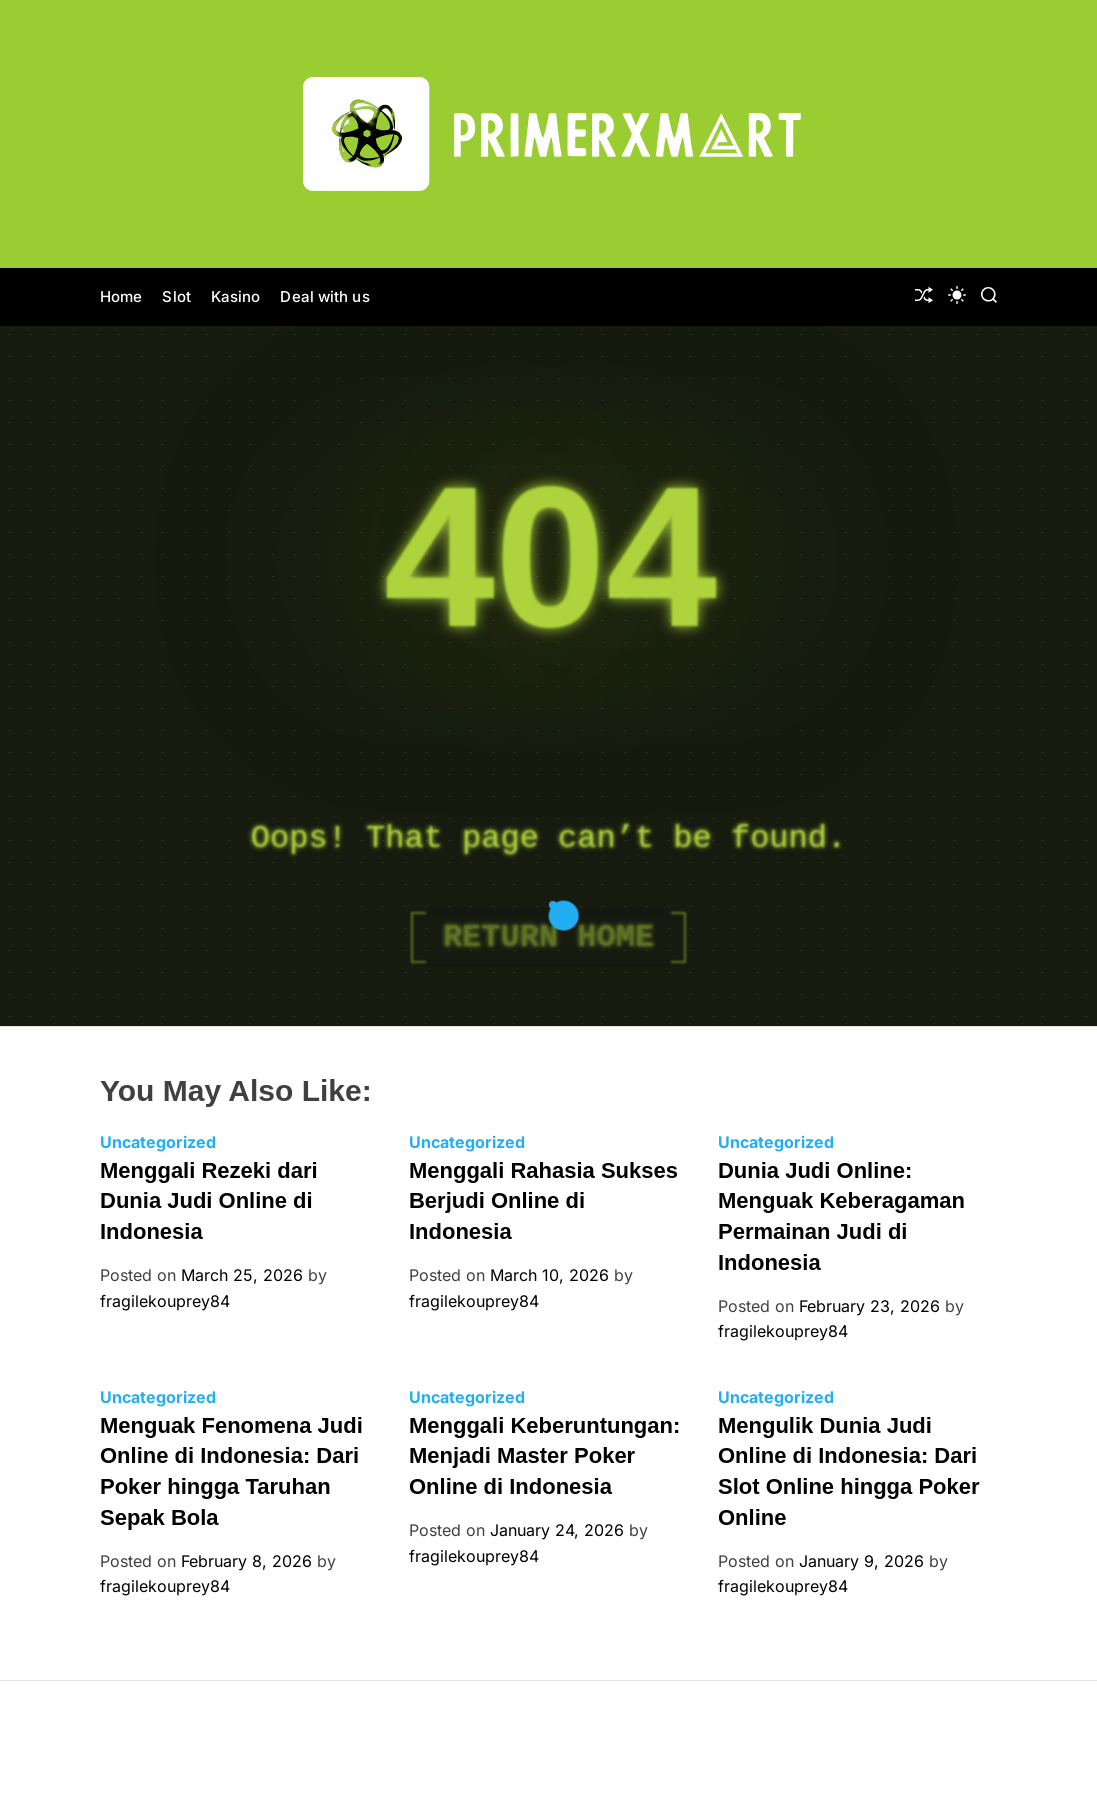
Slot (176, 296)
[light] (957, 295)
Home (121, 296)
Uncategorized (158, 1142)
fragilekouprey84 (165, 1301)
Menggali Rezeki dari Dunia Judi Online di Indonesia (209, 1201)
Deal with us (324, 296)
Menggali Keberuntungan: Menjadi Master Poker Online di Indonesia (544, 1456)
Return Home (548, 937)
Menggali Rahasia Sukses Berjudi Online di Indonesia (543, 1201)
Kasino (236, 296)
